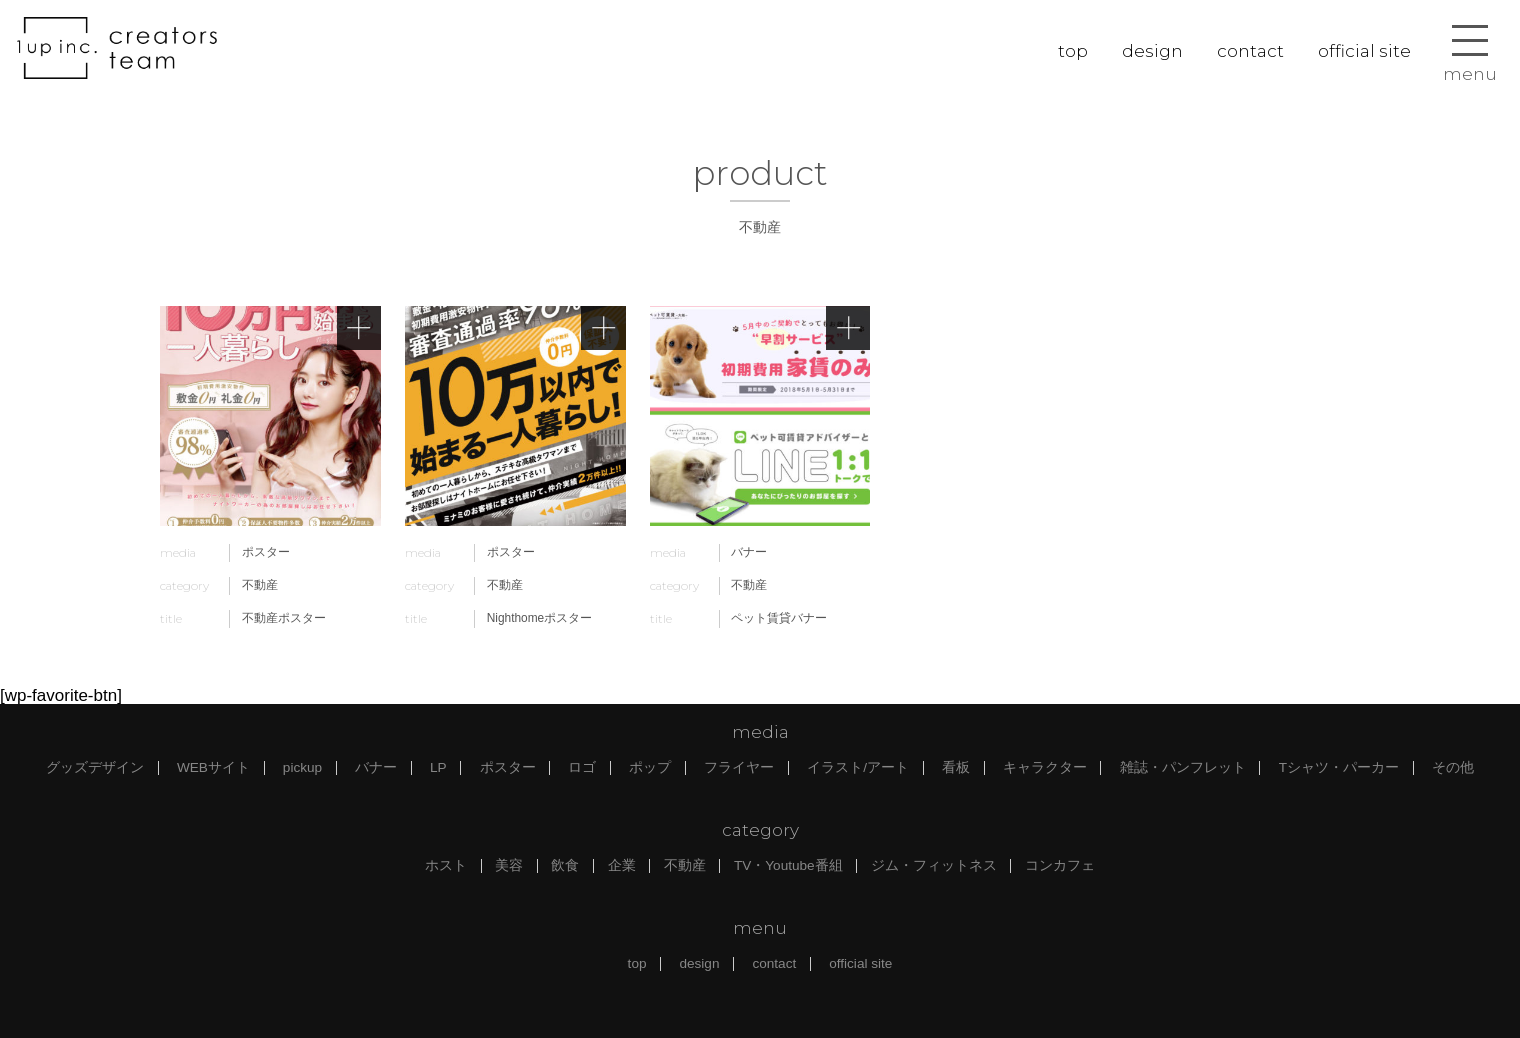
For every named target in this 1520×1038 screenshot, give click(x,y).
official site (1364, 51)
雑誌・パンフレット (1183, 767)
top (1073, 51)
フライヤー (739, 767)
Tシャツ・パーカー (1339, 767)
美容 (509, 865)
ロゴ (582, 767)
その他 (1453, 767)
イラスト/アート (858, 767)
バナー (376, 767)
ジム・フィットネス (934, 865)
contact (1250, 51)
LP (438, 767)
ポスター (508, 767)
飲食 (565, 865)
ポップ (650, 767)
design (1152, 51)
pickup (302, 767)
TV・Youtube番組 (788, 865)
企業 (622, 865)
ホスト (446, 865)
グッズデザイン (95, 767)
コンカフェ (1060, 865)
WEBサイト (213, 767)
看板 (956, 767)
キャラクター (1045, 767)
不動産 (685, 865)
